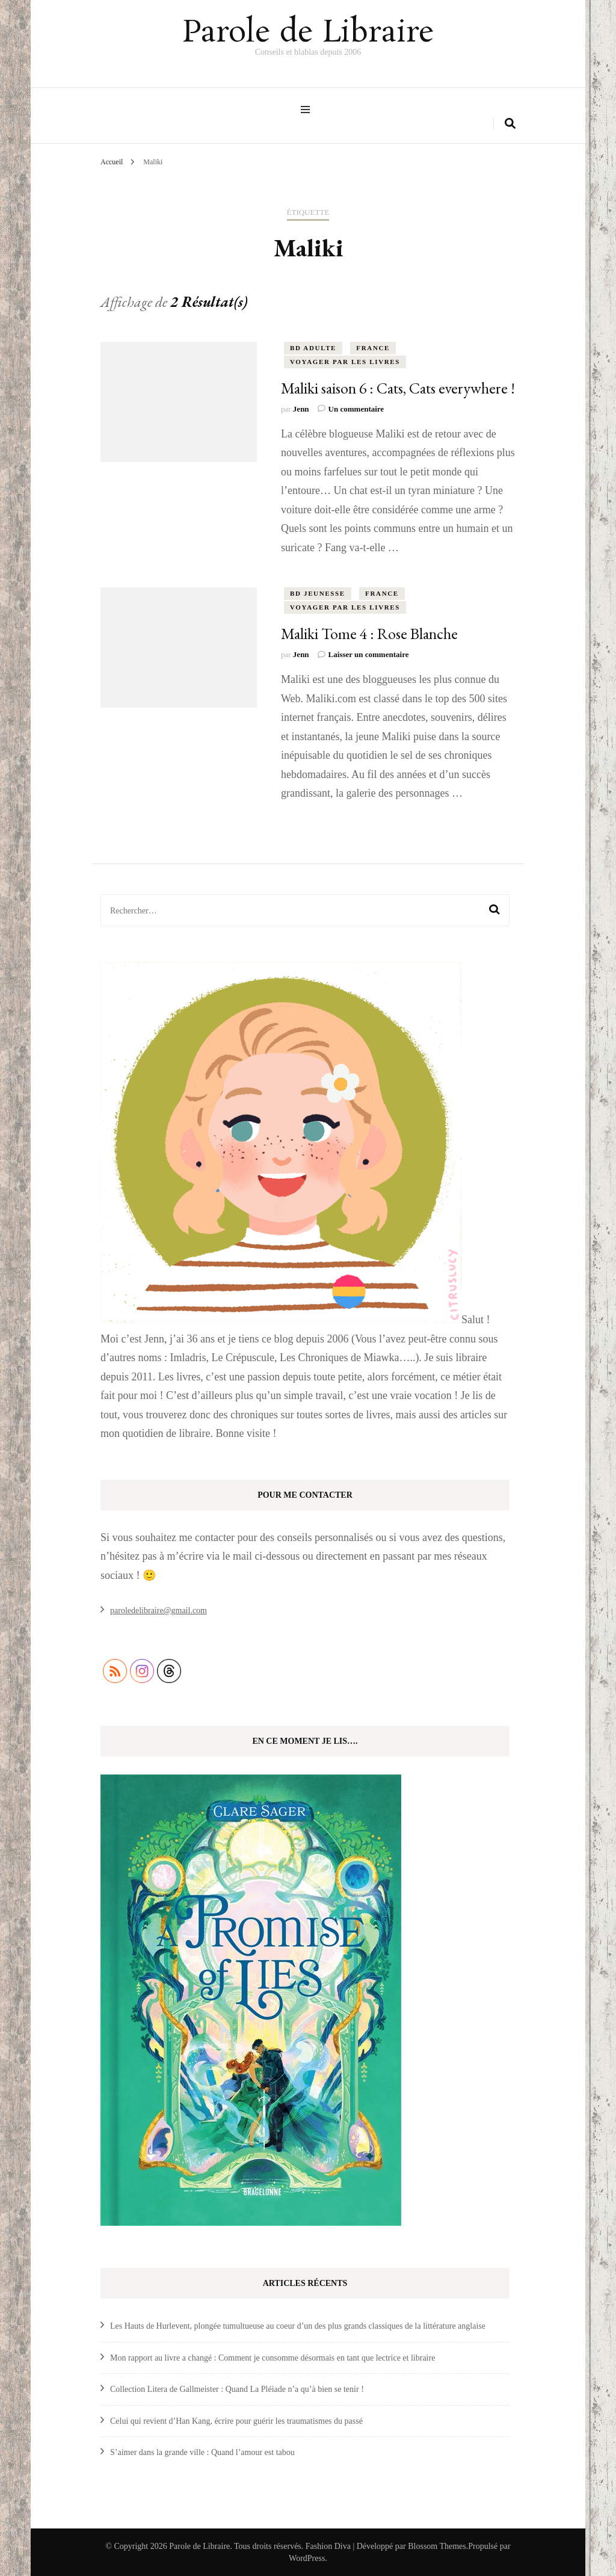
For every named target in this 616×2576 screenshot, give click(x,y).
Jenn (301, 408)
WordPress (307, 2557)
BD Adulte (313, 347)
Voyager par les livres (345, 361)
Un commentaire (356, 408)
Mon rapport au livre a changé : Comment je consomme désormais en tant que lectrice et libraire (272, 2357)
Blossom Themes (437, 2545)
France (373, 347)
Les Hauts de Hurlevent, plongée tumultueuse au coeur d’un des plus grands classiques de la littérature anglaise (297, 2325)
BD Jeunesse (317, 593)
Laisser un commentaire (368, 654)
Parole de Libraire (308, 33)
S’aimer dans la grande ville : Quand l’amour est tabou (202, 2452)
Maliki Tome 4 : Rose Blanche (369, 633)
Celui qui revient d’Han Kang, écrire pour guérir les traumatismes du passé (236, 2420)
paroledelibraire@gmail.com (158, 1610)
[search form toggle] (510, 123)
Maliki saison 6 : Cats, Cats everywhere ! (398, 388)
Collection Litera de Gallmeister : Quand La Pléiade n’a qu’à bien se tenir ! (237, 2389)
